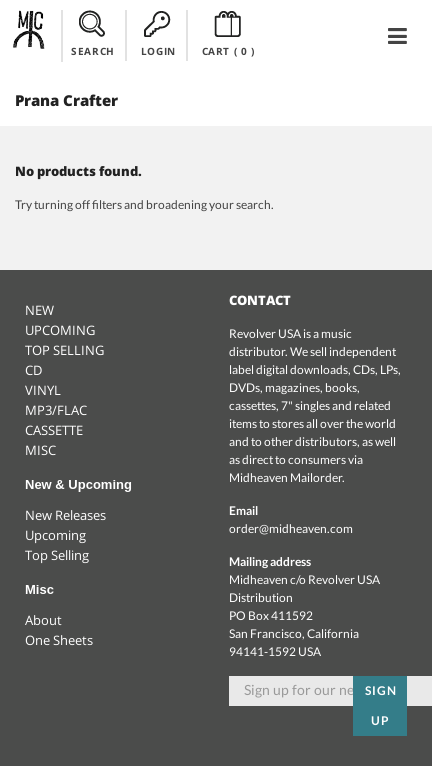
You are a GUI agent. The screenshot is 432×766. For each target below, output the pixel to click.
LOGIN (158, 34)
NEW (39, 310)
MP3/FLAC (56, 410)
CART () (228, 34)
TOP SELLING (64, 350)
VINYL (43, 390)
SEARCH (93, 34)
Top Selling (57, 555)
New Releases (65, 515)
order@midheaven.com (291, 528)
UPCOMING (60, 330)
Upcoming (55, 535)
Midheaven (29, 35)
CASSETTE (54, 430)
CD (33, 370)
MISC (40, 450)
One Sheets (59, 640)
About (43, 620)
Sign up (381, 705)
